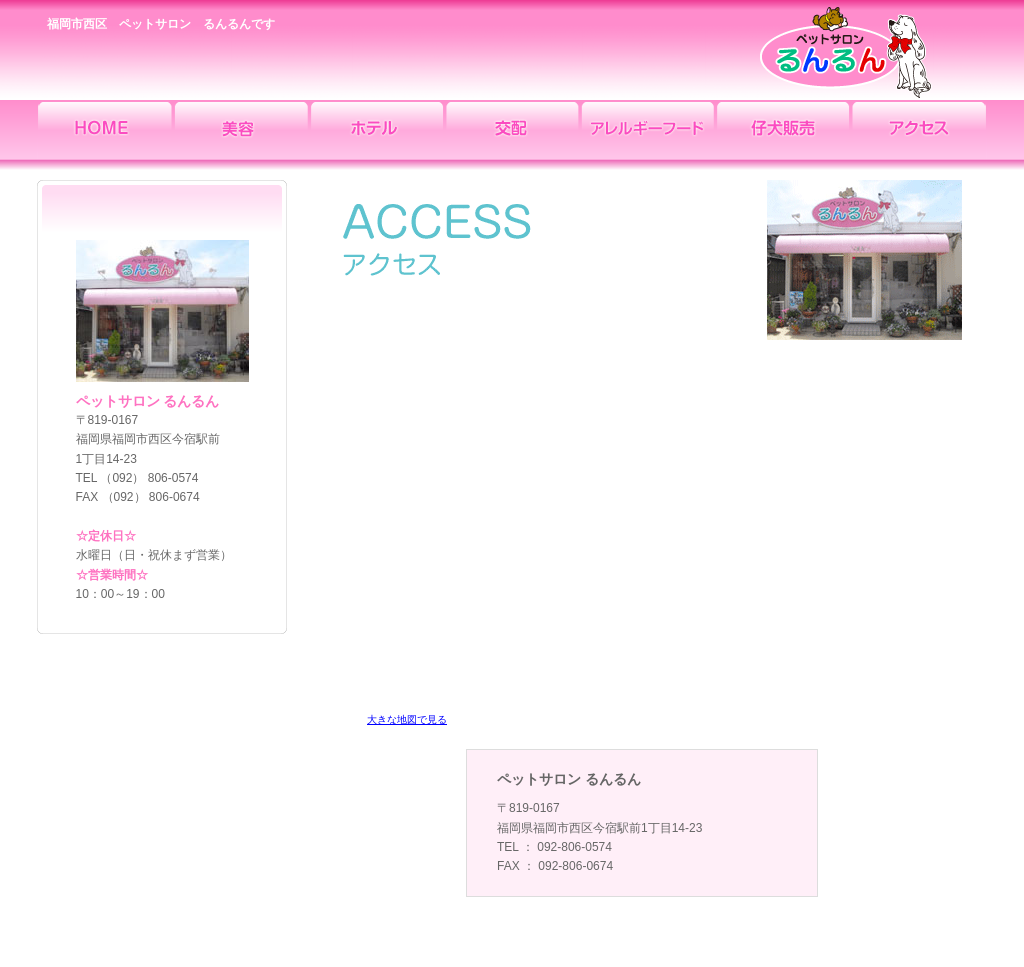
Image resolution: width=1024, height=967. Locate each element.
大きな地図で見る (407, 719)
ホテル (376, 135)
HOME (104, 135)
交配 (512, 135)
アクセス (919, 135)
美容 (240, 135)
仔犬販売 (784, 135)
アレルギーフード (648, 135)
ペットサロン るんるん (846, 50)
